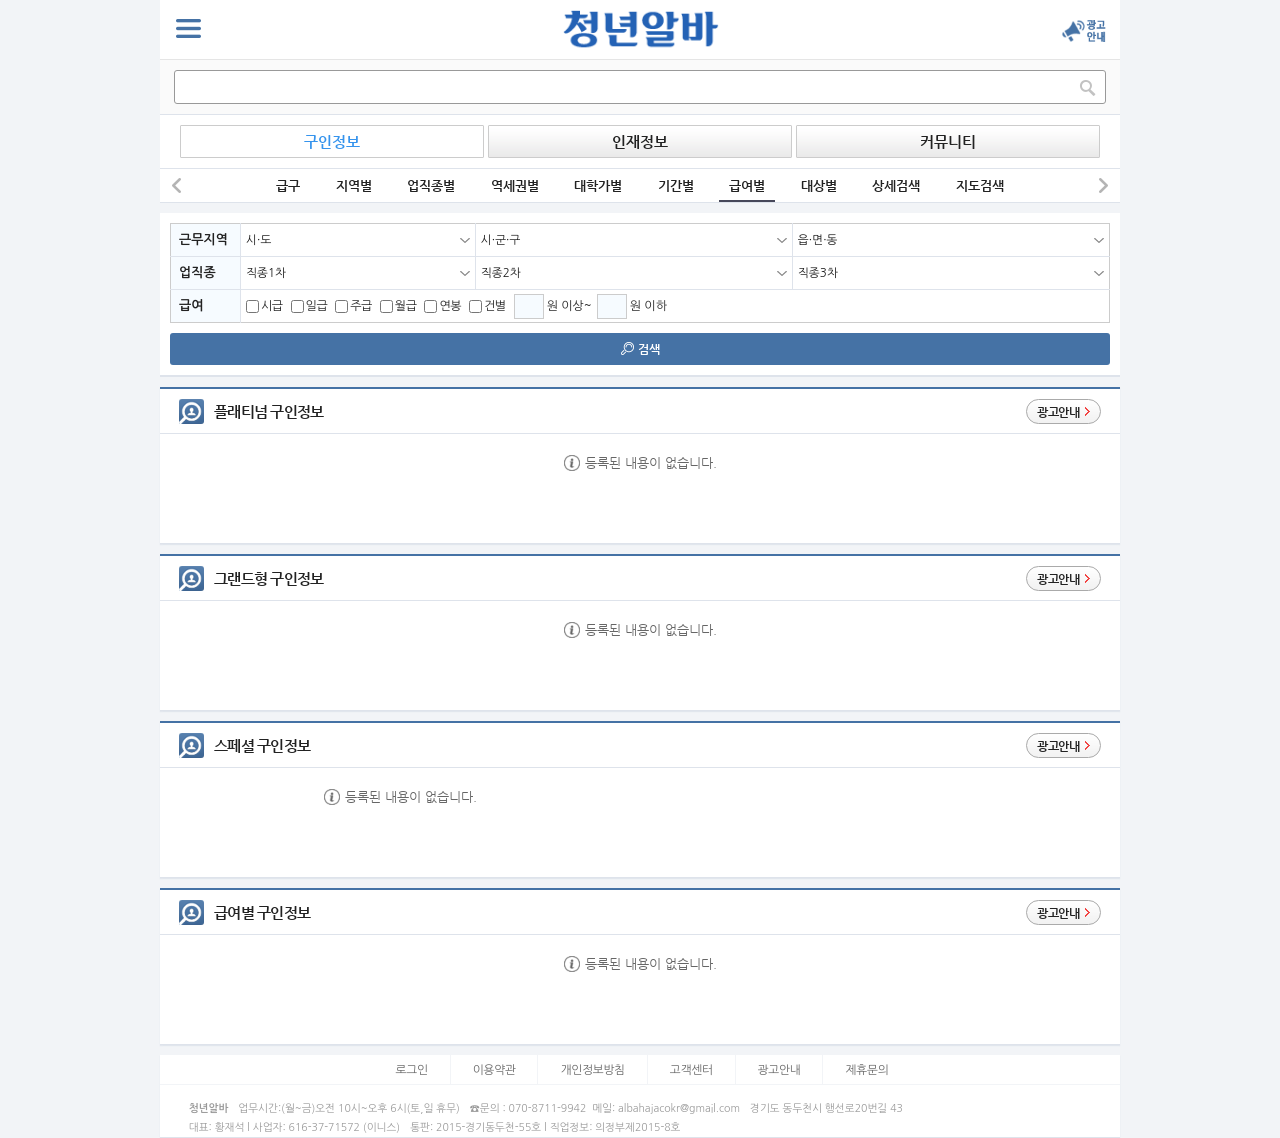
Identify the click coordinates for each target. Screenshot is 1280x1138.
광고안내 (779, 1070)
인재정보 (640, 141)
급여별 (747, 185)
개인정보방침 (592, 1070)
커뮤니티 (948, 141)
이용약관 (494, 1070)
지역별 (354, 185)
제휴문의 (866, 1070)
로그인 (412, 1070)
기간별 (676, 185)
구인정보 (332, 141)
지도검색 (980, 185)
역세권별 (515, 185)
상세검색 (896, 185)
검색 (640, 349)
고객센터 (691, 1070)
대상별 (819, 185)
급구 (288, 185)
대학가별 (598, 185)
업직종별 (431, 185)
